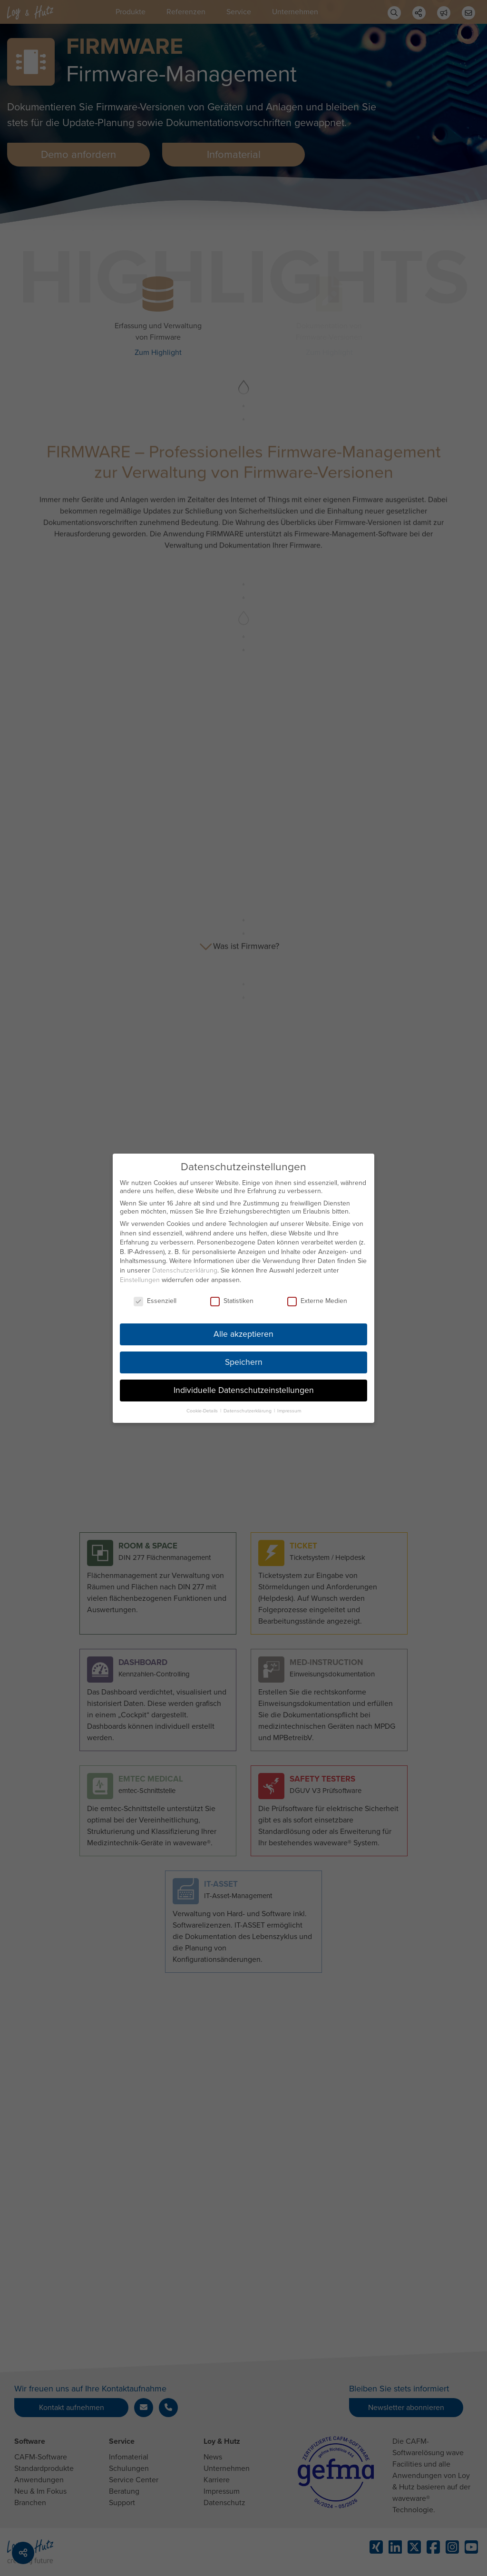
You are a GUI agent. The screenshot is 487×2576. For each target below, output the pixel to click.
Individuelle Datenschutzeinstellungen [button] (244, 1390)
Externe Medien (317, 1301)
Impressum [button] (289, 1410)
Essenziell (155, 1301)
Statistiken (231, 1301)
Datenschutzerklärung (184, 1270)
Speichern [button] (244, 1362)
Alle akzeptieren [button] (243, 1334)
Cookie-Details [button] (202, 1410)
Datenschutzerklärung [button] (248, 1410)
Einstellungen (140, 1279)
